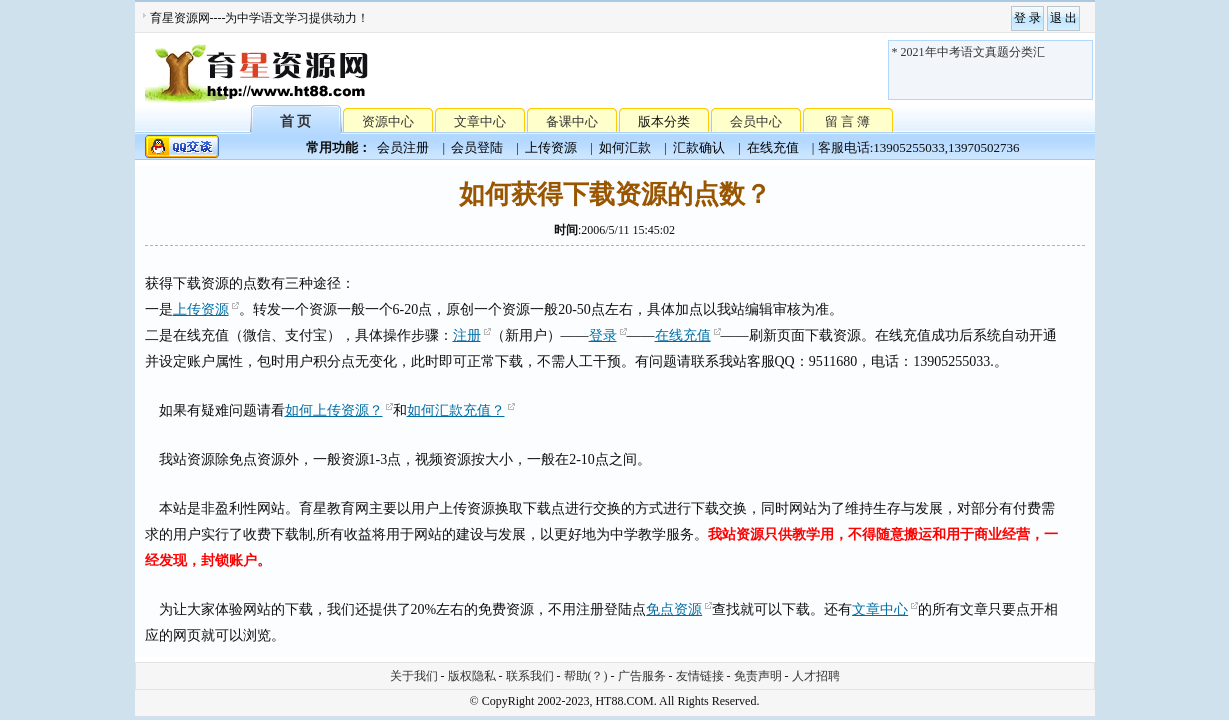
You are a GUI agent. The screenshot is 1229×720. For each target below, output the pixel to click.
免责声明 (758, 676)
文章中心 (480, 121)
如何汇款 (625, 147)
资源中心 (388, 121)
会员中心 (756, 121)
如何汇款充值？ (456, 410)
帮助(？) (586, 676)
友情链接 (700, 676)
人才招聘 (816, 676)
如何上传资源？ (334, 410)
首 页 (296, 120)
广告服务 (642, 676)
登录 (603, 335)
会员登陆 (477, 147)
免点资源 (674, 609)
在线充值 (773, 147)
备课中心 (572, 121)
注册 (467, 335)
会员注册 (403, 147)
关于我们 (414, 676)
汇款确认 (699, 147)
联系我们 (530, 676)
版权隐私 (472, 676)
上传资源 (551, 147)
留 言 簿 (848, 121)
